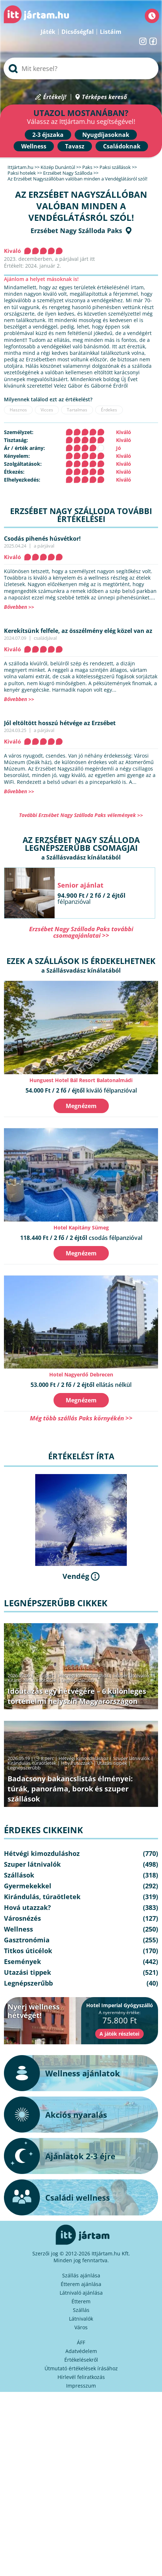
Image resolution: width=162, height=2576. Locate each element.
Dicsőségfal (77, 32)
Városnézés (22, 1918)
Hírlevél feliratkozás (81, 2377)
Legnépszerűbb (77, 1680)
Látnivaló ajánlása (81, 2292)
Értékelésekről (81, 2359)
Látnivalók (81, 2318)
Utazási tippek (112, 1763)
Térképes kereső (104, 97)
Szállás (81, 2310)
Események (22, 1961)
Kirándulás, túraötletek (32, 1680)
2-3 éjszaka (48, 135)
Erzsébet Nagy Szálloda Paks (76, 230)
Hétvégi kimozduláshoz (83, 1675)
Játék (48, 32)
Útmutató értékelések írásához (81, 2368)
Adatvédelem (81, 2351)
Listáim (110, 32)
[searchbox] (81, 68)
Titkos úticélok (28, 1950)
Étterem (81, 2301)
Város (81, 2327)
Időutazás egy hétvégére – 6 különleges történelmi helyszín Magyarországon (77, 1696)
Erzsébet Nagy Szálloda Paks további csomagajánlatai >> (81, 932)
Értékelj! (54, 97)
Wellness (33, 146)
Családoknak (121, 146)
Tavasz (74, 146)
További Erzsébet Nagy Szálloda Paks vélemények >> (81, 815)
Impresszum (81, 2385)
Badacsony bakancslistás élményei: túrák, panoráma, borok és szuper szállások (70, 1789)
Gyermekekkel (27, 1886)
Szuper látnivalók (131, 1675)
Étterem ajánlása (81, 2284)
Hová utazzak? (77, 1763)
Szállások (19, 1875)
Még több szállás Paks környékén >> (81, 1418)
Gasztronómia (27, 1940)
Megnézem (81, 1106)
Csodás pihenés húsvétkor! (42, 539)
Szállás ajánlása (81, 2275)
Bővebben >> (19, 606)
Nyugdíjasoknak (105, 135)
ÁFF (81, 2342)
